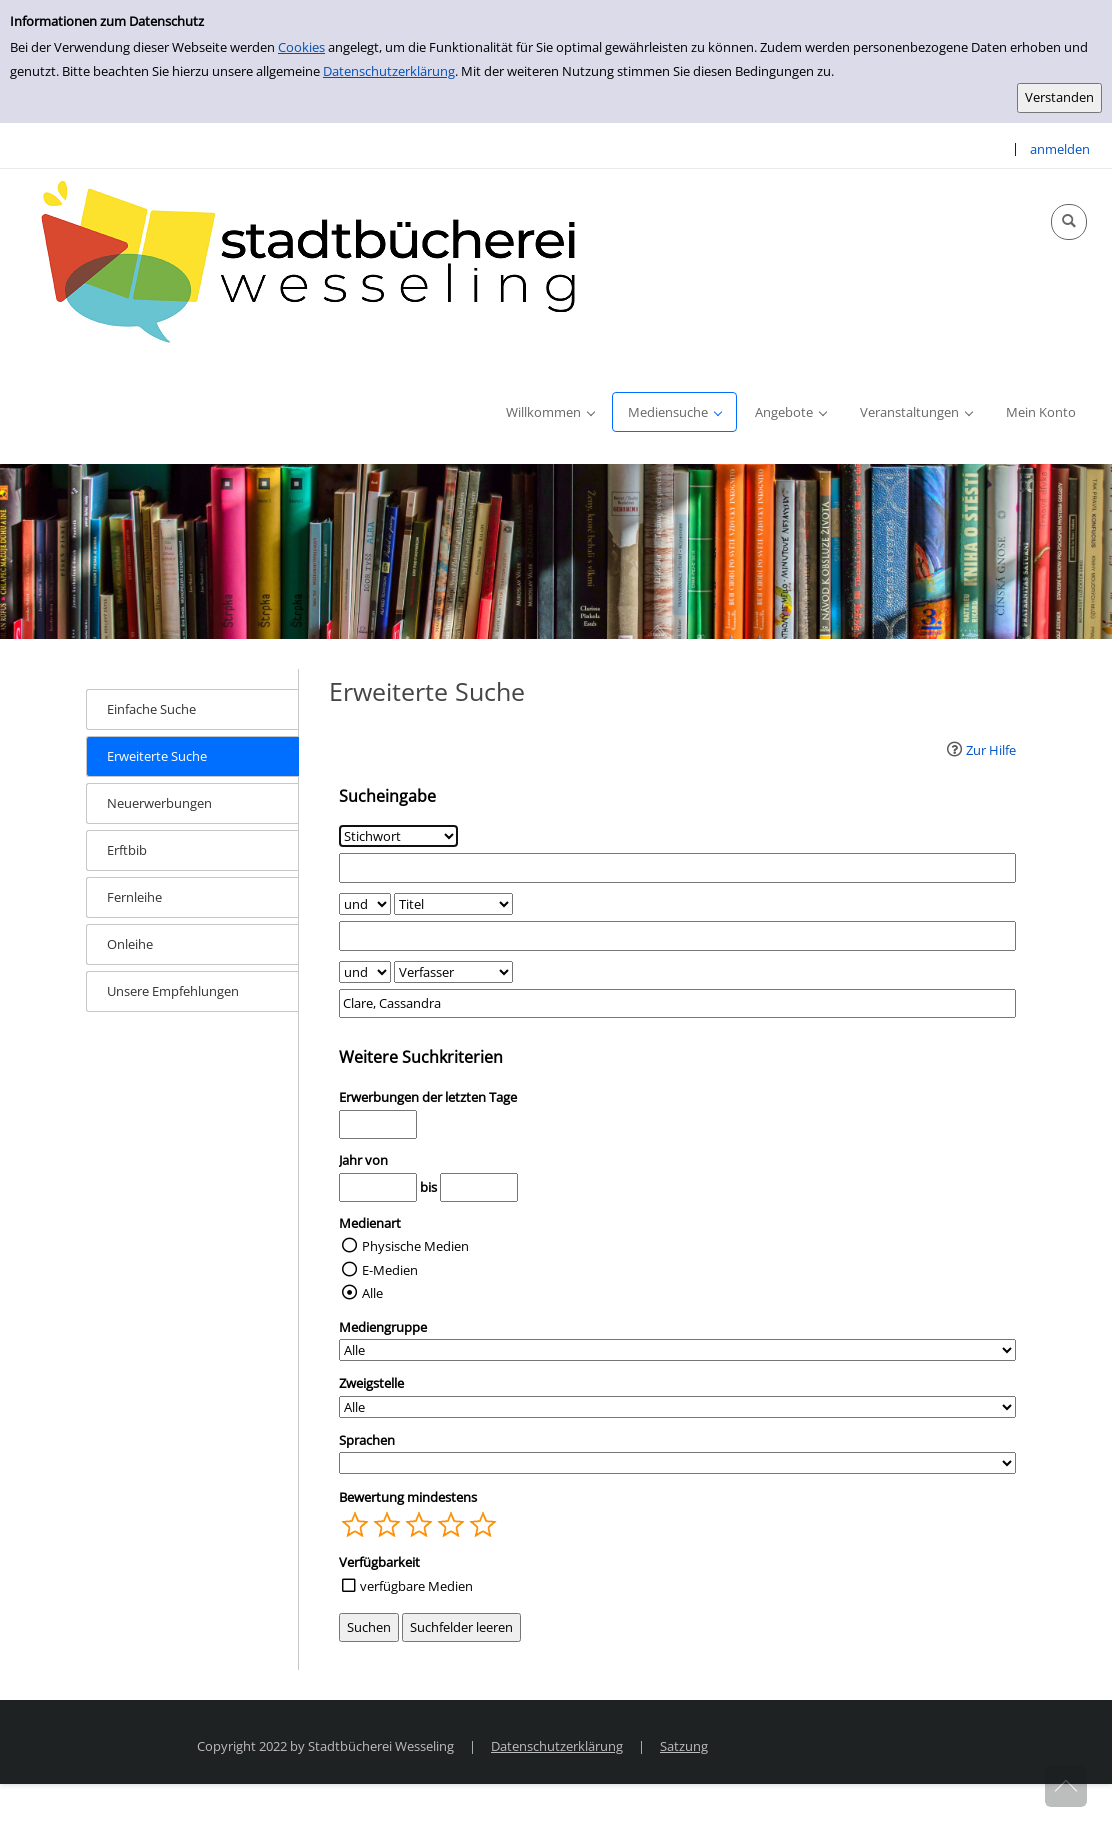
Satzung (684, 1746)
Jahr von (363, 1160)
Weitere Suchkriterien (421, 1057)
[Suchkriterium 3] (453, 972)
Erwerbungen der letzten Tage (428, 1097)
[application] (550, 412)
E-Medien (390, 1270)
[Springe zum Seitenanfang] (1066, 1786)
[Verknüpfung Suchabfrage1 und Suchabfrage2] (365, 904)
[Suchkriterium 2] (453, 904)
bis (428, 1187)
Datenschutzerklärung (389, 71)
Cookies (301, 47)
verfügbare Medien (416, 1586)
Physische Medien (415, 1246)
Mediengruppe (383, 1327)
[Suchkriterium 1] (398, 836)
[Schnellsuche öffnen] (1069, 222)
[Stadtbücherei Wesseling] (320, 263)
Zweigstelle (371, 1383)
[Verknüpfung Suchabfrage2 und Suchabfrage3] (365, 972)
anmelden (1060, 149)
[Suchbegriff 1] (678, 867)
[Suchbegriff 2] (678, 935)
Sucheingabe (387, 796)
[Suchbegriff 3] (678, 1003)
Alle (372, 1293)
